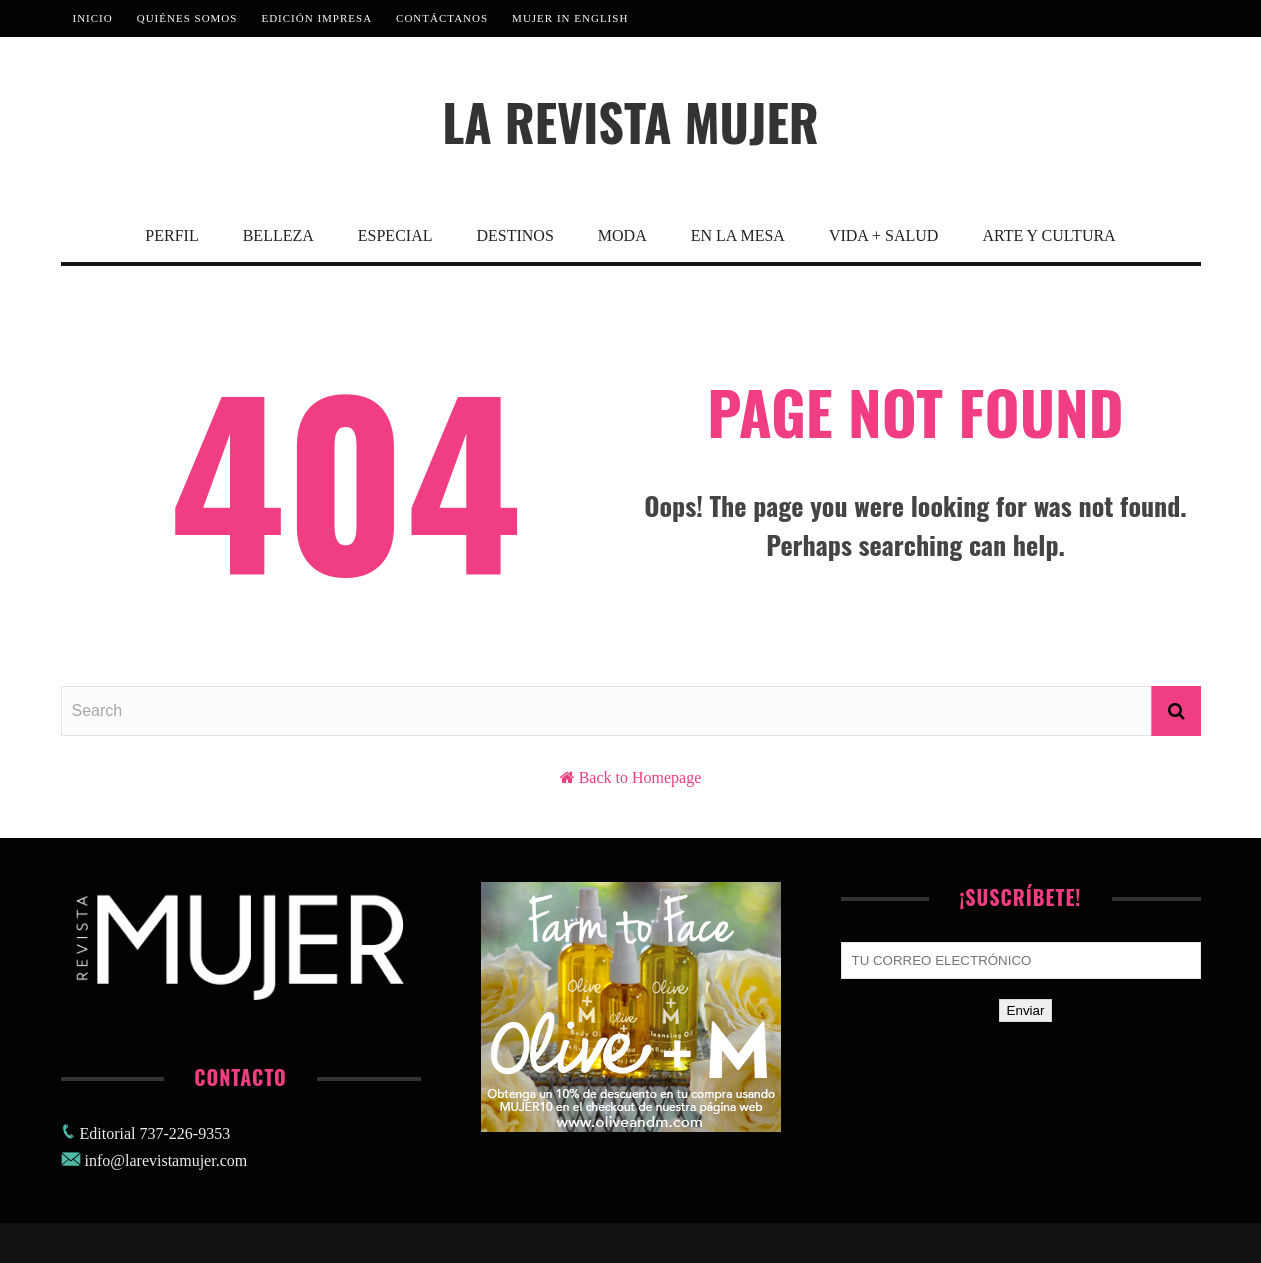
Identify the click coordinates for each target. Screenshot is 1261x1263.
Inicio (93, 18)
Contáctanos (442, 18)
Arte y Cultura (1048, 235)
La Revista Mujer (630, 121)
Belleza (278, 235)
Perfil (171, 235)
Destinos (514, 235)
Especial (395, 235)
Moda (622, 235)
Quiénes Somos (187, 18)
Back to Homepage (640, 777)
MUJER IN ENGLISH (570, 18)
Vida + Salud (883, 235)
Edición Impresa (316, 18)
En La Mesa (738, 235)
